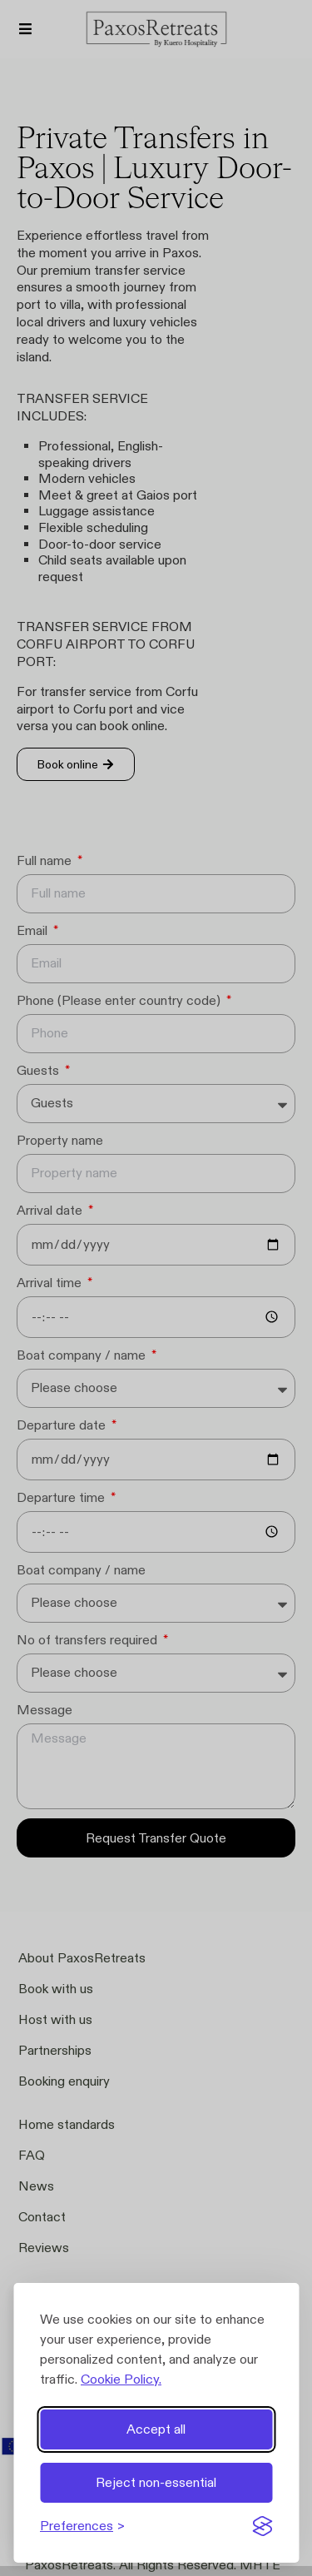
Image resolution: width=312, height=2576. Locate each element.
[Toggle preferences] (82, 2526)
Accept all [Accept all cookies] (156, 2429)
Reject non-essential (156, 2482)
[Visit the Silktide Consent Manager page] (262, 2526)
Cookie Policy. (121, 2379)
